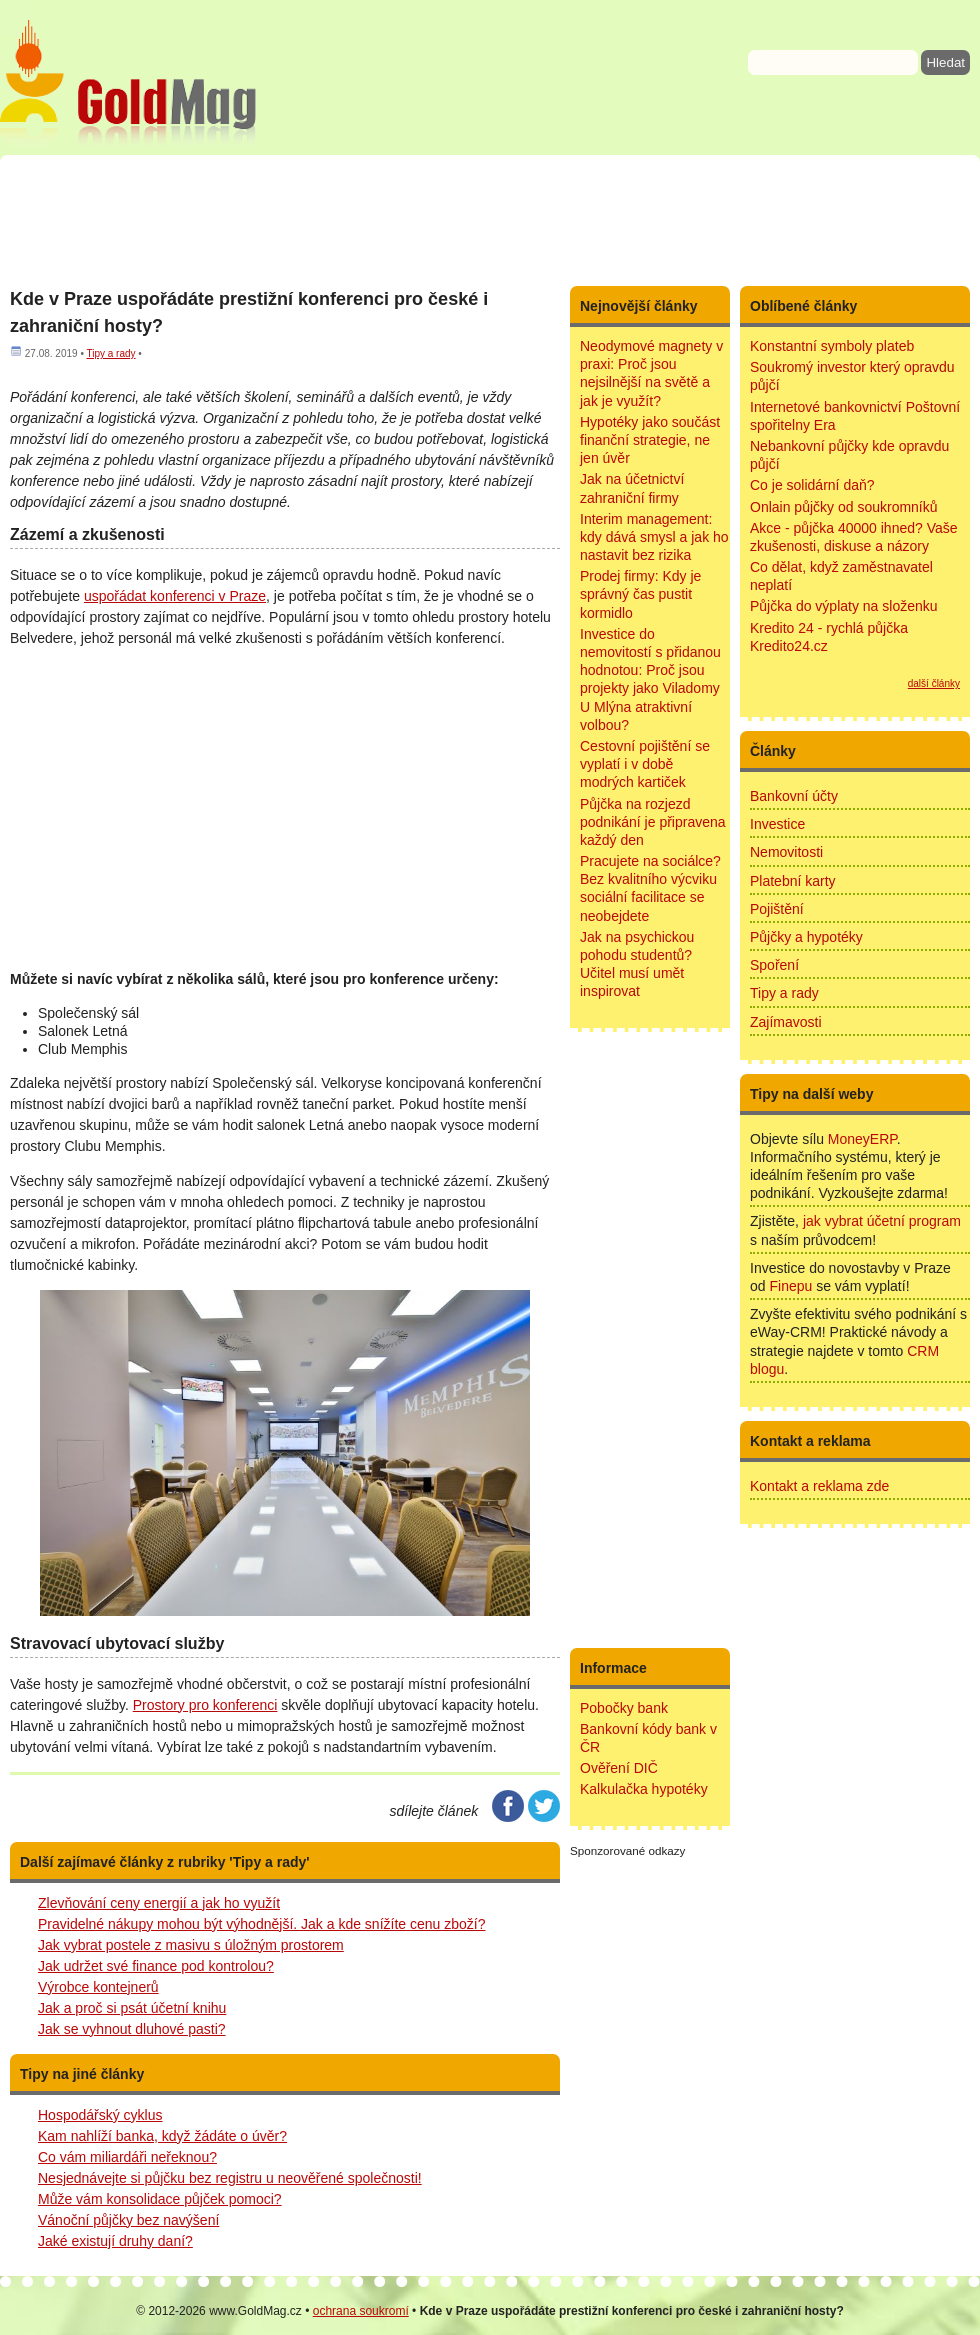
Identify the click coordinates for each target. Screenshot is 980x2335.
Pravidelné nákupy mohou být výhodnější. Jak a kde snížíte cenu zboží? (262, 1924)
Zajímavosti (786, 1022)
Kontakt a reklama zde (819, 1486)
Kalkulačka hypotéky (644, 1789)
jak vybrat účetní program (882, 1221)
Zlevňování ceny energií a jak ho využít (159, 1903)
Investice (777, 824)
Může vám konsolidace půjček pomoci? (160, 2199)
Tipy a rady (110, 353)
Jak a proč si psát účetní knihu (132, 2008)
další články (934, 683)
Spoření (774, 965)
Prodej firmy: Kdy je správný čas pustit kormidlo (640, 594)
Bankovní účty (794, 796)
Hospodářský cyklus (100, 2115)
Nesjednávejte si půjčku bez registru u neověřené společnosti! (230, 2178)
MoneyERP (862, 1139)
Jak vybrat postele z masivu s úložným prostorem (191, 1945)
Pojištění (777, 909)
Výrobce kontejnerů (98, 1987)
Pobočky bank (624, 1708)
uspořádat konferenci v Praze (175, 596)
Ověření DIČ (619, 1768)
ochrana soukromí (361, 2311)
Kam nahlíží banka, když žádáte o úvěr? (162, 2136)
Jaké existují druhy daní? (115, 2241)
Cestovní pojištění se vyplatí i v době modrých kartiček (645, 764)
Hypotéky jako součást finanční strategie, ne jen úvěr (650, 440)
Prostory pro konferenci (205, 1705)
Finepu (790, 1286)
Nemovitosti (786, 852)
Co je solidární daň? (812, 485)
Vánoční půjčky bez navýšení (128, 2220)
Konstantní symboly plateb (832, 346)
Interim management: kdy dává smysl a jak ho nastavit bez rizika (654, 537)
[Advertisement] (490, 220)
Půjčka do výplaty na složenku (844, 606)
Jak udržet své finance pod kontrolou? (156, 1966)
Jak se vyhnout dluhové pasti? (132, 2029)
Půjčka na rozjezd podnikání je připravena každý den (653, 822)
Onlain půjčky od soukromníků (844, 507)
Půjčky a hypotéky (806, 937)
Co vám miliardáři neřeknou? (127, 2157)
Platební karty (793, 881)
